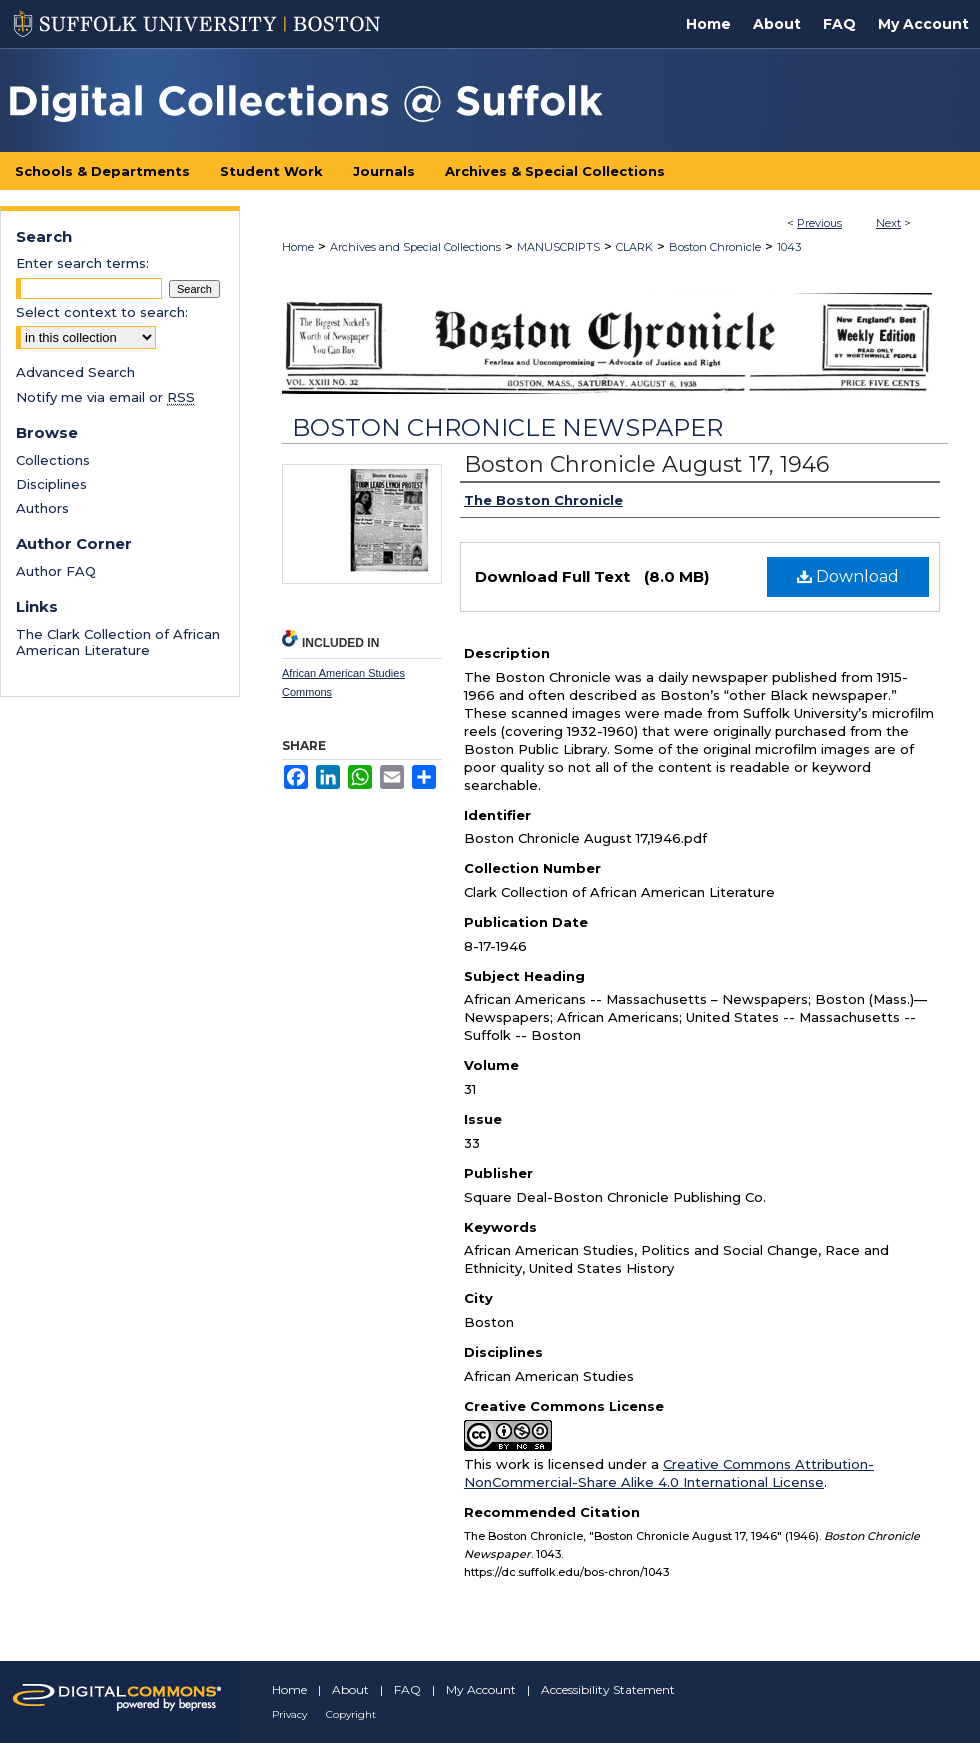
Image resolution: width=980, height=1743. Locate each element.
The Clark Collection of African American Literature (118, 642)
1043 (789, 247)
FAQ (407, 1689)
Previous (819, 223)
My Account (481, 1689)
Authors (42, 508)
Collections (53, 460)
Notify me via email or (105, 397)
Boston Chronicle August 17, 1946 (646, 464)
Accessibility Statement (608, 1689)
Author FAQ (56, 571)
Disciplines (51, 484)
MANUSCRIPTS (558, 247)
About (350, 1689)
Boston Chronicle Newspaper (507, 427)
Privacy (289, 1714)
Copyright (351, 1714)
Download (848, 576)
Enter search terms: (82, 263)
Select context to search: (102, 312)
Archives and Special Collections (415, 247)
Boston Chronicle (715, 247)
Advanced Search (75, 372)
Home (298, 247)
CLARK (634, 247)
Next (888, 223)
